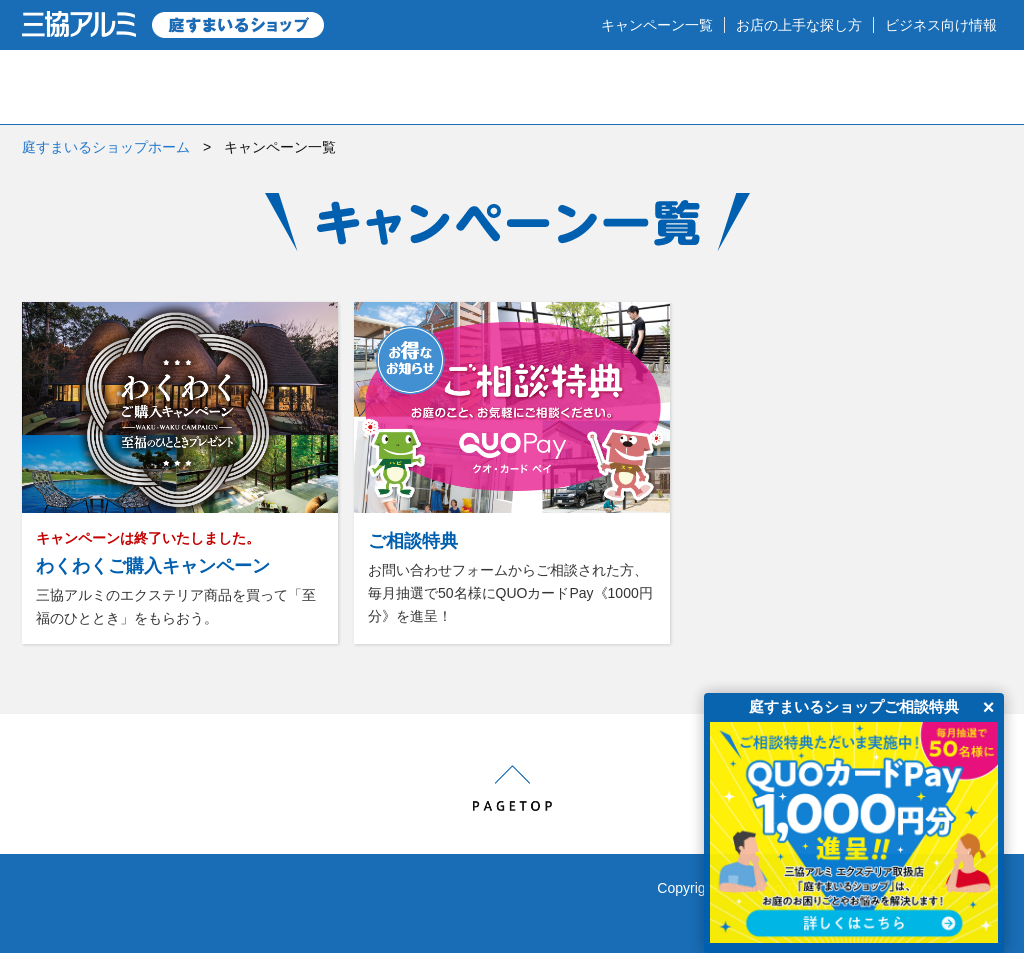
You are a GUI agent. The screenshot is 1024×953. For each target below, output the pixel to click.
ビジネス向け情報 (941, 25)
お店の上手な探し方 (799, 25)
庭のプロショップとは (271, 87)
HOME (90, 87)
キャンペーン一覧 (657, 25)
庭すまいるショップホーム (106, 147)
